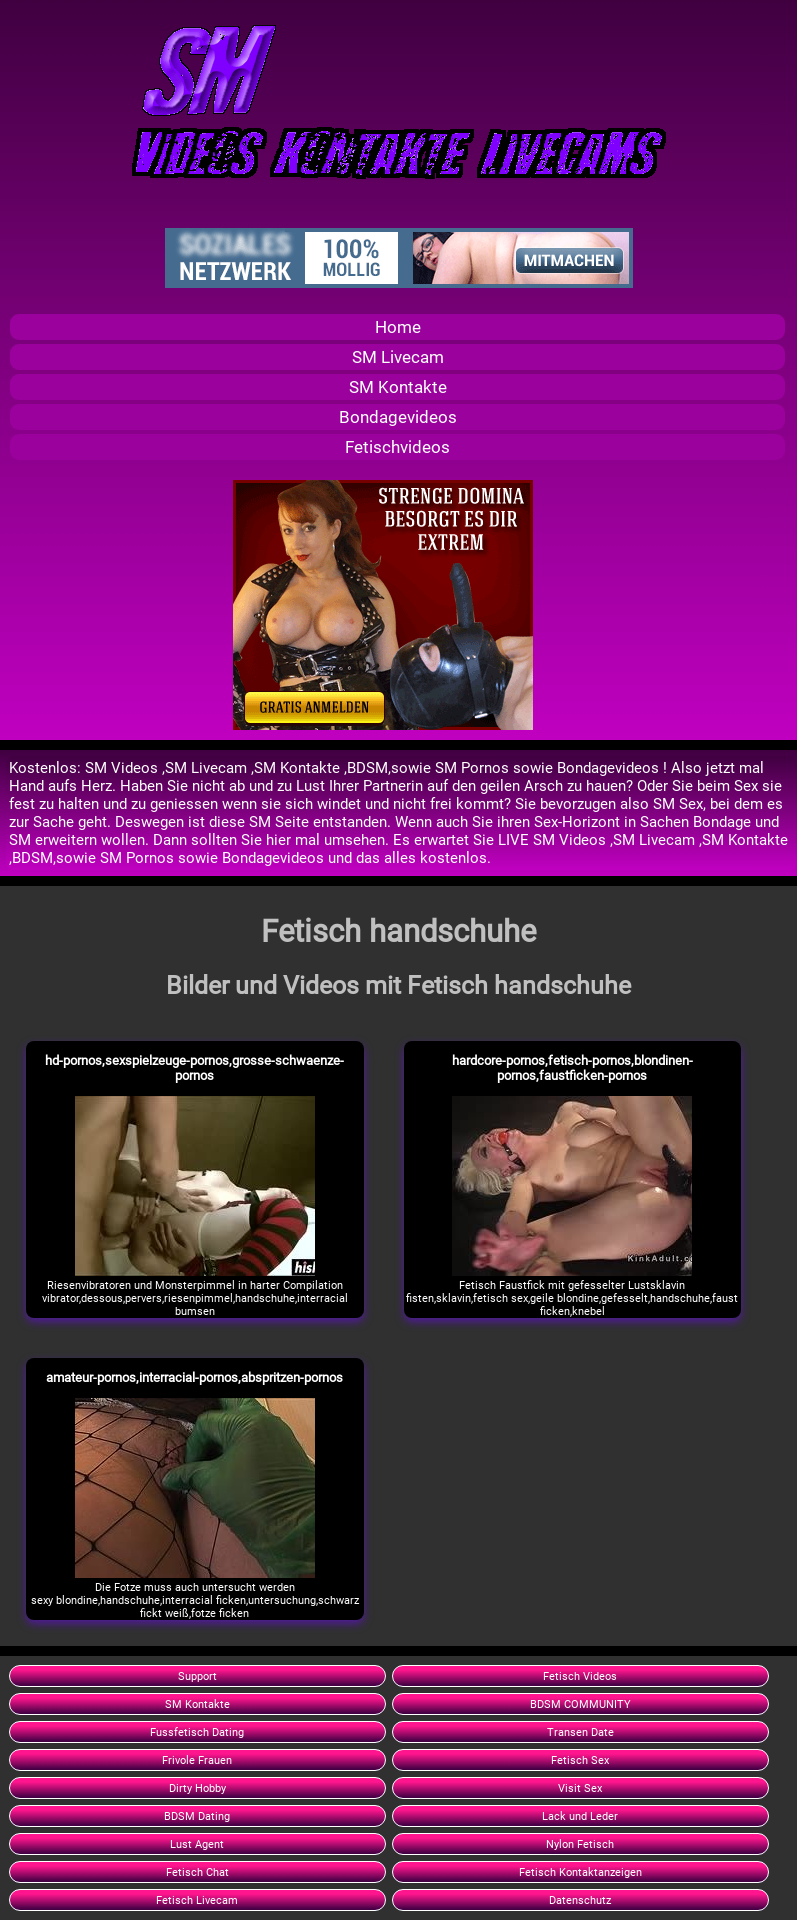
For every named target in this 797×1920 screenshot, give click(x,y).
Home (398, 327)
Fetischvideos (397, 447)
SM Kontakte (398, 387)
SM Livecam (398, 357)
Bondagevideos (398, 417)
